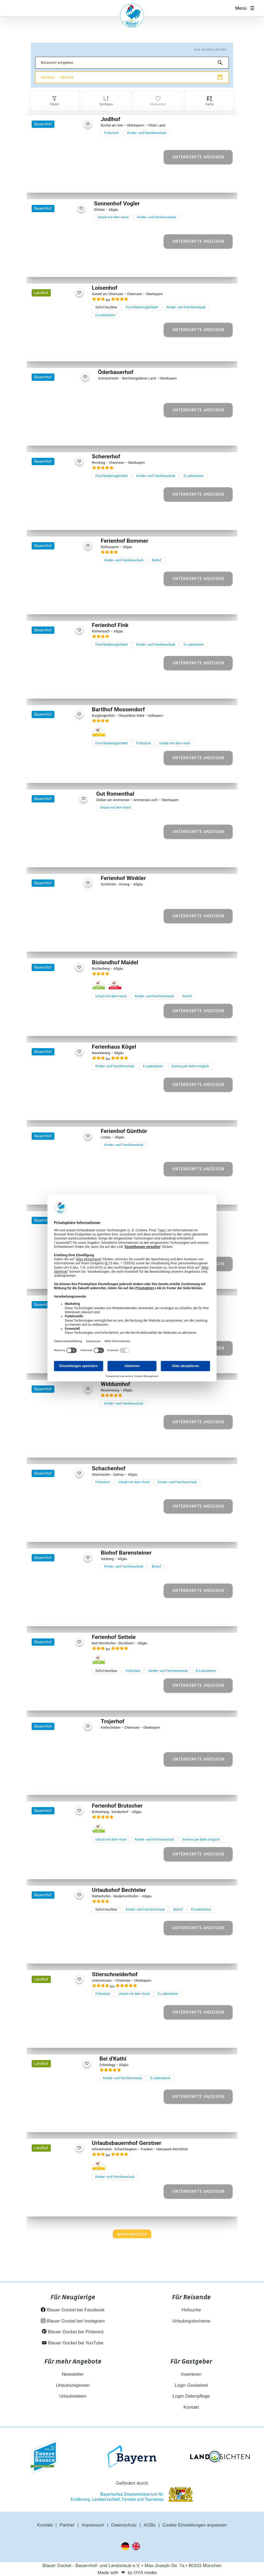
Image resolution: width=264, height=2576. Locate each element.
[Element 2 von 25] (51, 772)
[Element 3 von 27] (57, 687)
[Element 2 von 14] (51, 2205)
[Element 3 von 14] (57, 2205)
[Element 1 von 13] (49, 2121)
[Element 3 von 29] (57, 350)
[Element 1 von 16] (50, 1784)
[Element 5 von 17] (73, 1615)
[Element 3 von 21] (58, 266)
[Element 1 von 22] (45, 1868)
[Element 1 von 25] (45, 772)
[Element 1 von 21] (46, 266)
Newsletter (73, 2374)
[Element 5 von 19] (69, 1531)
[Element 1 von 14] (45, 2205)
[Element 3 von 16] (62, 1784)
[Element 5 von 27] (69, 687)
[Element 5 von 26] (71, 856)
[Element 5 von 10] (73, 603)
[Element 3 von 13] (61, 2121)
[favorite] (88, 124)
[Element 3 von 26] (59, 856)
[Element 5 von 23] (73, 181)
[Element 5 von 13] (72, 2121)
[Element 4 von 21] (64, 266)
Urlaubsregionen (73, 2385)
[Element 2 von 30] (51, 519)
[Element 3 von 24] (62, 940)
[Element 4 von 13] (67, 2121)
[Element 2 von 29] (51, 350)
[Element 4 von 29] (63, 350)
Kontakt (191, 2407)
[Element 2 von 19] (51, 1531)
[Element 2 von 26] (53, 856)
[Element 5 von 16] (73, 1784)
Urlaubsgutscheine (191, 2321)
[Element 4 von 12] (63, 1025)
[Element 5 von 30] (69, 519)
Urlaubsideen (72, 2396)
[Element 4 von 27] (63, 687)
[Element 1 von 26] (47, 856)
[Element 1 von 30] (45, 519)
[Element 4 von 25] (63, 772)
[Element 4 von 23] (67, 181)
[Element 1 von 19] (45, 1531)
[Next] (132, 2234)
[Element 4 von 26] (65, 856)
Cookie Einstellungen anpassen (195, 2525)
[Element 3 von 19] (57, 1531)
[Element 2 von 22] (51, 1868)
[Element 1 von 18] (50, 1193)
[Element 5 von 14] (69, 2205)
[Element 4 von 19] (63, 1531)
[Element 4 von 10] (67, 603)
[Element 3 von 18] (62, 1193)
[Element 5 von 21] (70, 266)
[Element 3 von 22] (57, 1868)
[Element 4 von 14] (63, 2205)
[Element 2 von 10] (56, 603)
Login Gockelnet (191, 2385)
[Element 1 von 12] (45, 1025)
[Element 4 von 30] (63, 519)
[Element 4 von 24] (67, 940)
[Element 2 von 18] (56, 1193)
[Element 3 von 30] (57, 519)
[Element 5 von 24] (73, 940)
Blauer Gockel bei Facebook (72, 2309)
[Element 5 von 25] (69, 772)
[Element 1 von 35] (45, 1362)
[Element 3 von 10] (62, 603)
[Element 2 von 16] (56, 1784)
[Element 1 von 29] (45, 350)
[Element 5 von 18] (73, 1193)
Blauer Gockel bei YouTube (72, 2342)
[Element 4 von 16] (67, 1784)
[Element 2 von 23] (56, 181)
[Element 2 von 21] (52, 266)
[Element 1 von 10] (50, 603)
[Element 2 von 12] (51, 1025)
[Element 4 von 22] (63, 1868)
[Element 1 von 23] (50, 181)
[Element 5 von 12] (69, 1025)
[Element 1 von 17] (50, 1615)
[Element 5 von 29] (69, 350)
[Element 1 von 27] (45, 687)
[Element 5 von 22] (69, 1868)
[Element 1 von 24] (50, 940)
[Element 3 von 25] (57, 772)
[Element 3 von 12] (57, 1025)
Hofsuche (191, 2309)
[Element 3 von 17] (62, 1615)
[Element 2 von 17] (56, 1615)
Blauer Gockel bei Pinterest (73, 2331)
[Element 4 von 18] (67, 1193)
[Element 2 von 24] (56, 940)
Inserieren (191, 2374)
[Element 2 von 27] (51, 687)
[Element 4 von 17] (67, 1615)
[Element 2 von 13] (55, 2121)
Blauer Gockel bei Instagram (73, 2321)
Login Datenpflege (191, 2396)
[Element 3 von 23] (62, 181)
